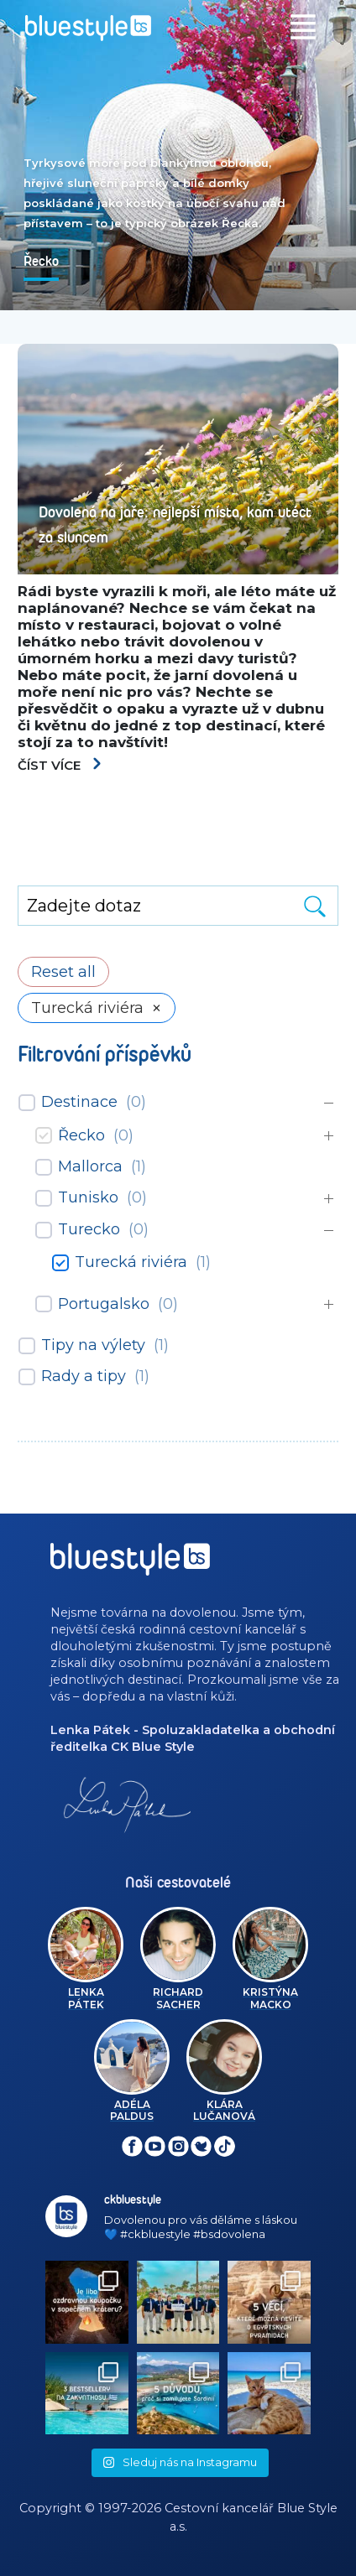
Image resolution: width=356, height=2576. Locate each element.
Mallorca (90, 1166)
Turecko (89, 1229)
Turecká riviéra (131, 1262)
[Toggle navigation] (303, 27)
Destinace (79, 1102)
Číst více (60, 765)
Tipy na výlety (93, 1345)
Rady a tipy (83, 1376)
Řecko (81, 1135)
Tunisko (88, 1197)
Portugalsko (103, 1304)
